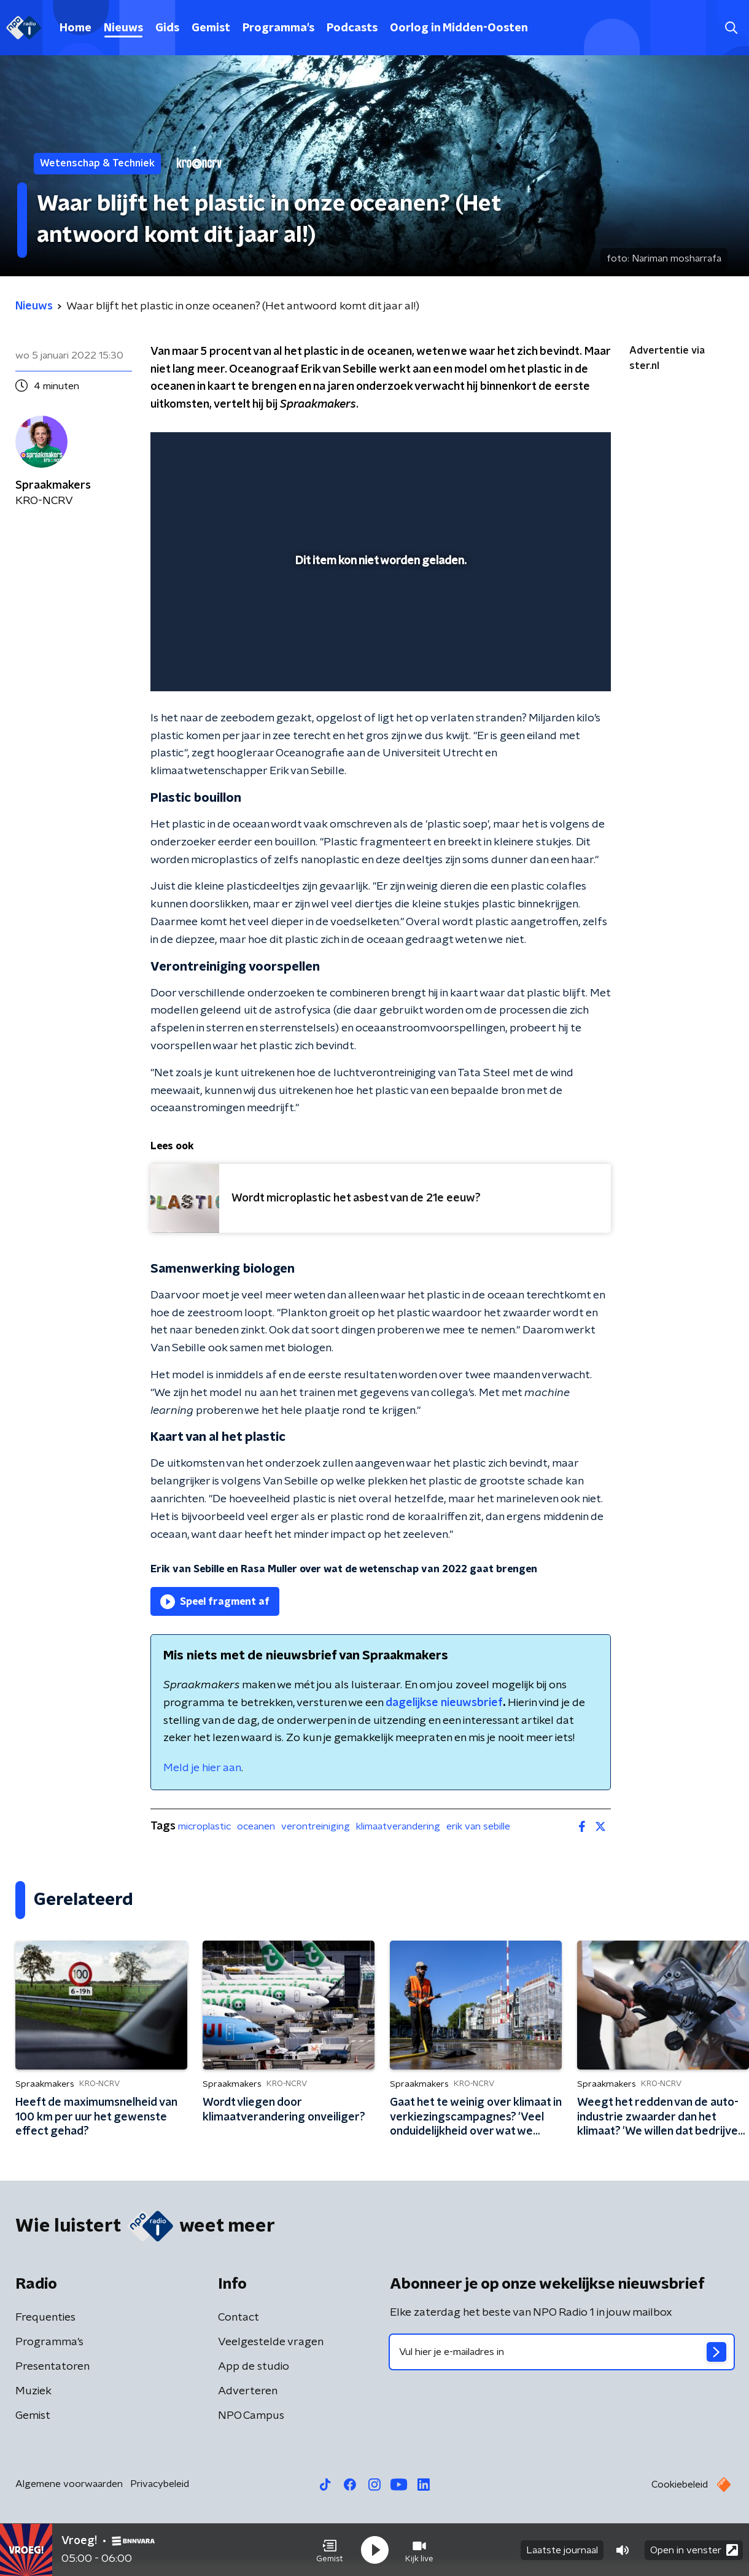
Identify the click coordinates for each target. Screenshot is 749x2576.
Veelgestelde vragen (271, 2342)
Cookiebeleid (679, 2484)
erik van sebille (478, 1826)
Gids (167, 28)
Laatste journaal (562, 2550)
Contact (238, 2317)
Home (75, 28)
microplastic (204, 1826)
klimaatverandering (398, 1826)
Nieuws (123, 28)
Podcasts (352, 28)
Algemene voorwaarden (69, 2484)
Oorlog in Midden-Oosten (459, 28)
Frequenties (45, 2317)
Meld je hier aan (202, 1768)
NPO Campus (251, 2415)
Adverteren (247, 2391)
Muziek (33, 2391)
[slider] (379, 631)
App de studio (253, 2366)
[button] (329, 2550)
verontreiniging (315, 1826)
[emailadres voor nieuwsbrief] (562, 2352)
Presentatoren (52, 2366)
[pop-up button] (556, 664)
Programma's (278, 28)
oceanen (256, 1826)
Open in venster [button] (694, 2550)
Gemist (211, 28)
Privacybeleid (159, 2484)
